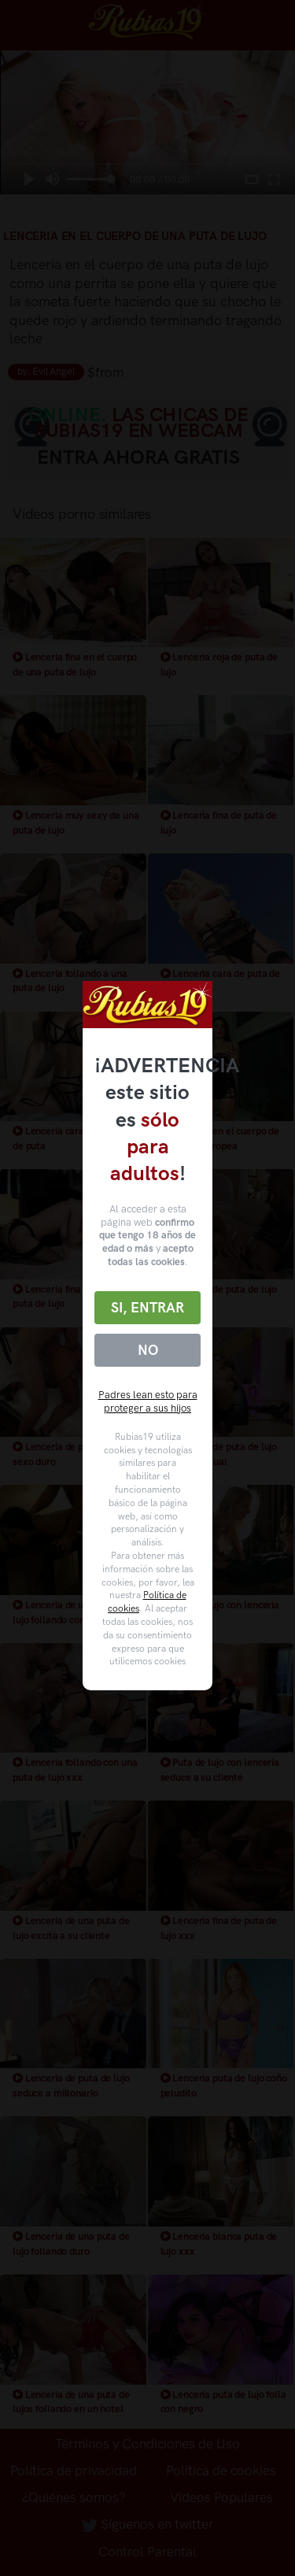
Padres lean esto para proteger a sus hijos (147, 1401)
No (148, 1350)
